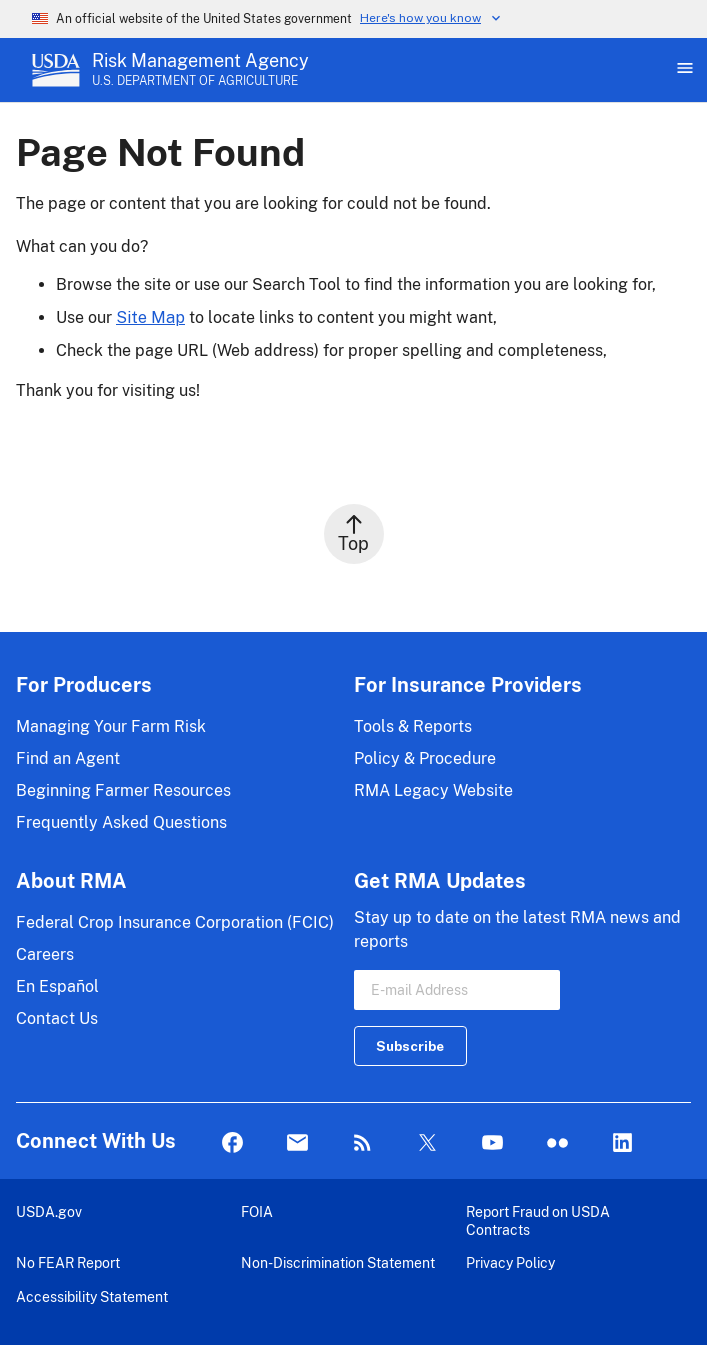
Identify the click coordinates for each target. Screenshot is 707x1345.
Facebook (232, 1143)
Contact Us (57, 1018)
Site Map (150, 317)
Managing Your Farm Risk (111, 726)
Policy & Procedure (425, 758)
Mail (297, 1143)
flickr (557, 1143)
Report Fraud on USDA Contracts (538, 1220)
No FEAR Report (68, 1262)
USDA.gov (49, 1211)
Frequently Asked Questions (121, 822)
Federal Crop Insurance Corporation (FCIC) (175, 922)
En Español (57, 986)
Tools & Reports (413, 726)
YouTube (492, 1143)
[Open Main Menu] (683, 70)
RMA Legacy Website (433, 790)
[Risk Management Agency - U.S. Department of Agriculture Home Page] (200, 70)
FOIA (257, 1211)
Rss (362, 1143)
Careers (45, 954)
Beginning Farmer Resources (123, 790)
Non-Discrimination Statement (338, 1262)
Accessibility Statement (92, 1296)
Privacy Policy (510, 1262)
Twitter (427, 1143)
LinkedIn (622, 1143)
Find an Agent (68, 758)
